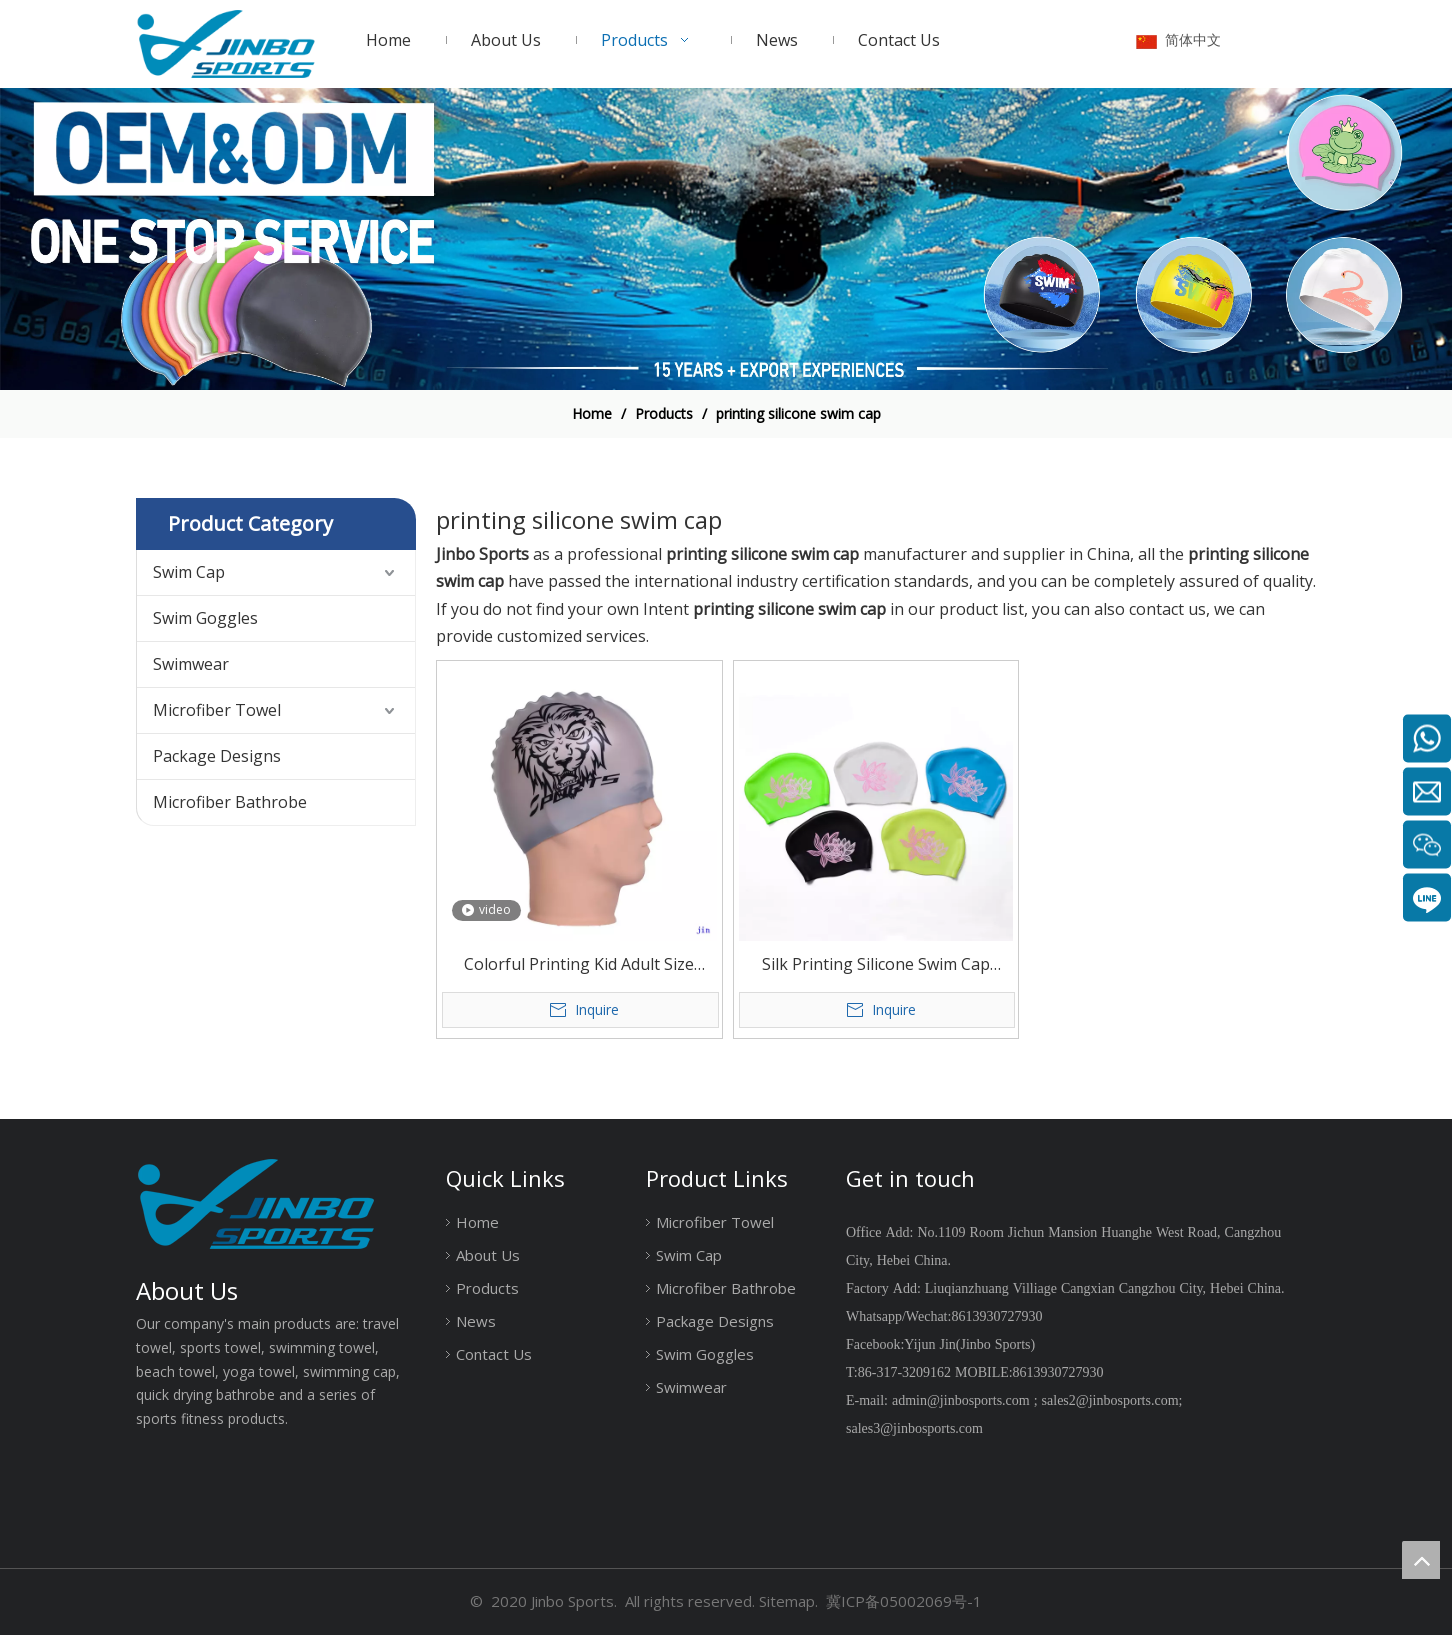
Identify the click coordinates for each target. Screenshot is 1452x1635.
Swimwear (191, 664)
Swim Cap (189, 572)
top (1421, 1560)
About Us (488, 1255)
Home (477, 1222)
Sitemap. (788, 1601)
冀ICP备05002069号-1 (904, 1601)
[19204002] (726, 239)
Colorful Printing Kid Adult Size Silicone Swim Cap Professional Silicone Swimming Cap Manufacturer (579, 965)
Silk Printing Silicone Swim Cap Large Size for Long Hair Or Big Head (876, 965)
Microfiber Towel (217, 710)
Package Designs (217, 756)
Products (487, 1288)
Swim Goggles (205, 618)
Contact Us (494, 1354)
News (476, 1321)
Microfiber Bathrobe (230, 802)
